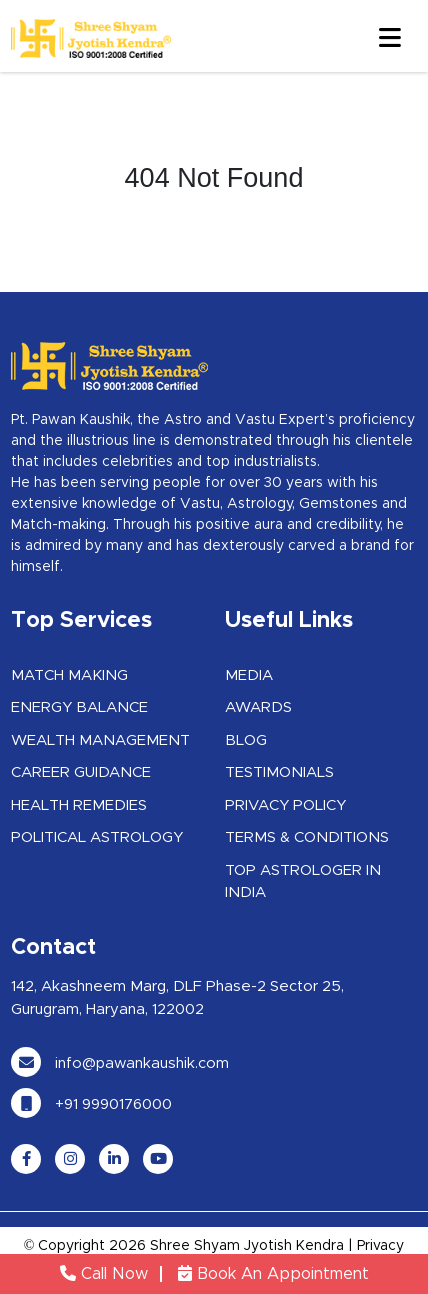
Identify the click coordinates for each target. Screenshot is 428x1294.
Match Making (69, 675)
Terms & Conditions (307, 837)
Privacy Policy (285, 805)
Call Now (104, 1274)
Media (249, 675)
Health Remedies (79, 805)
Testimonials (279, 772)
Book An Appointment (273, 1274)
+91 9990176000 (91, 1104)
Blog (246, 740)
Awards (258, 707)
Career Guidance (81, 772)
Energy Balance (79, 707)
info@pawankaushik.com (120, 1063)
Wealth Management (100, 740)
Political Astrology (97, 837)
